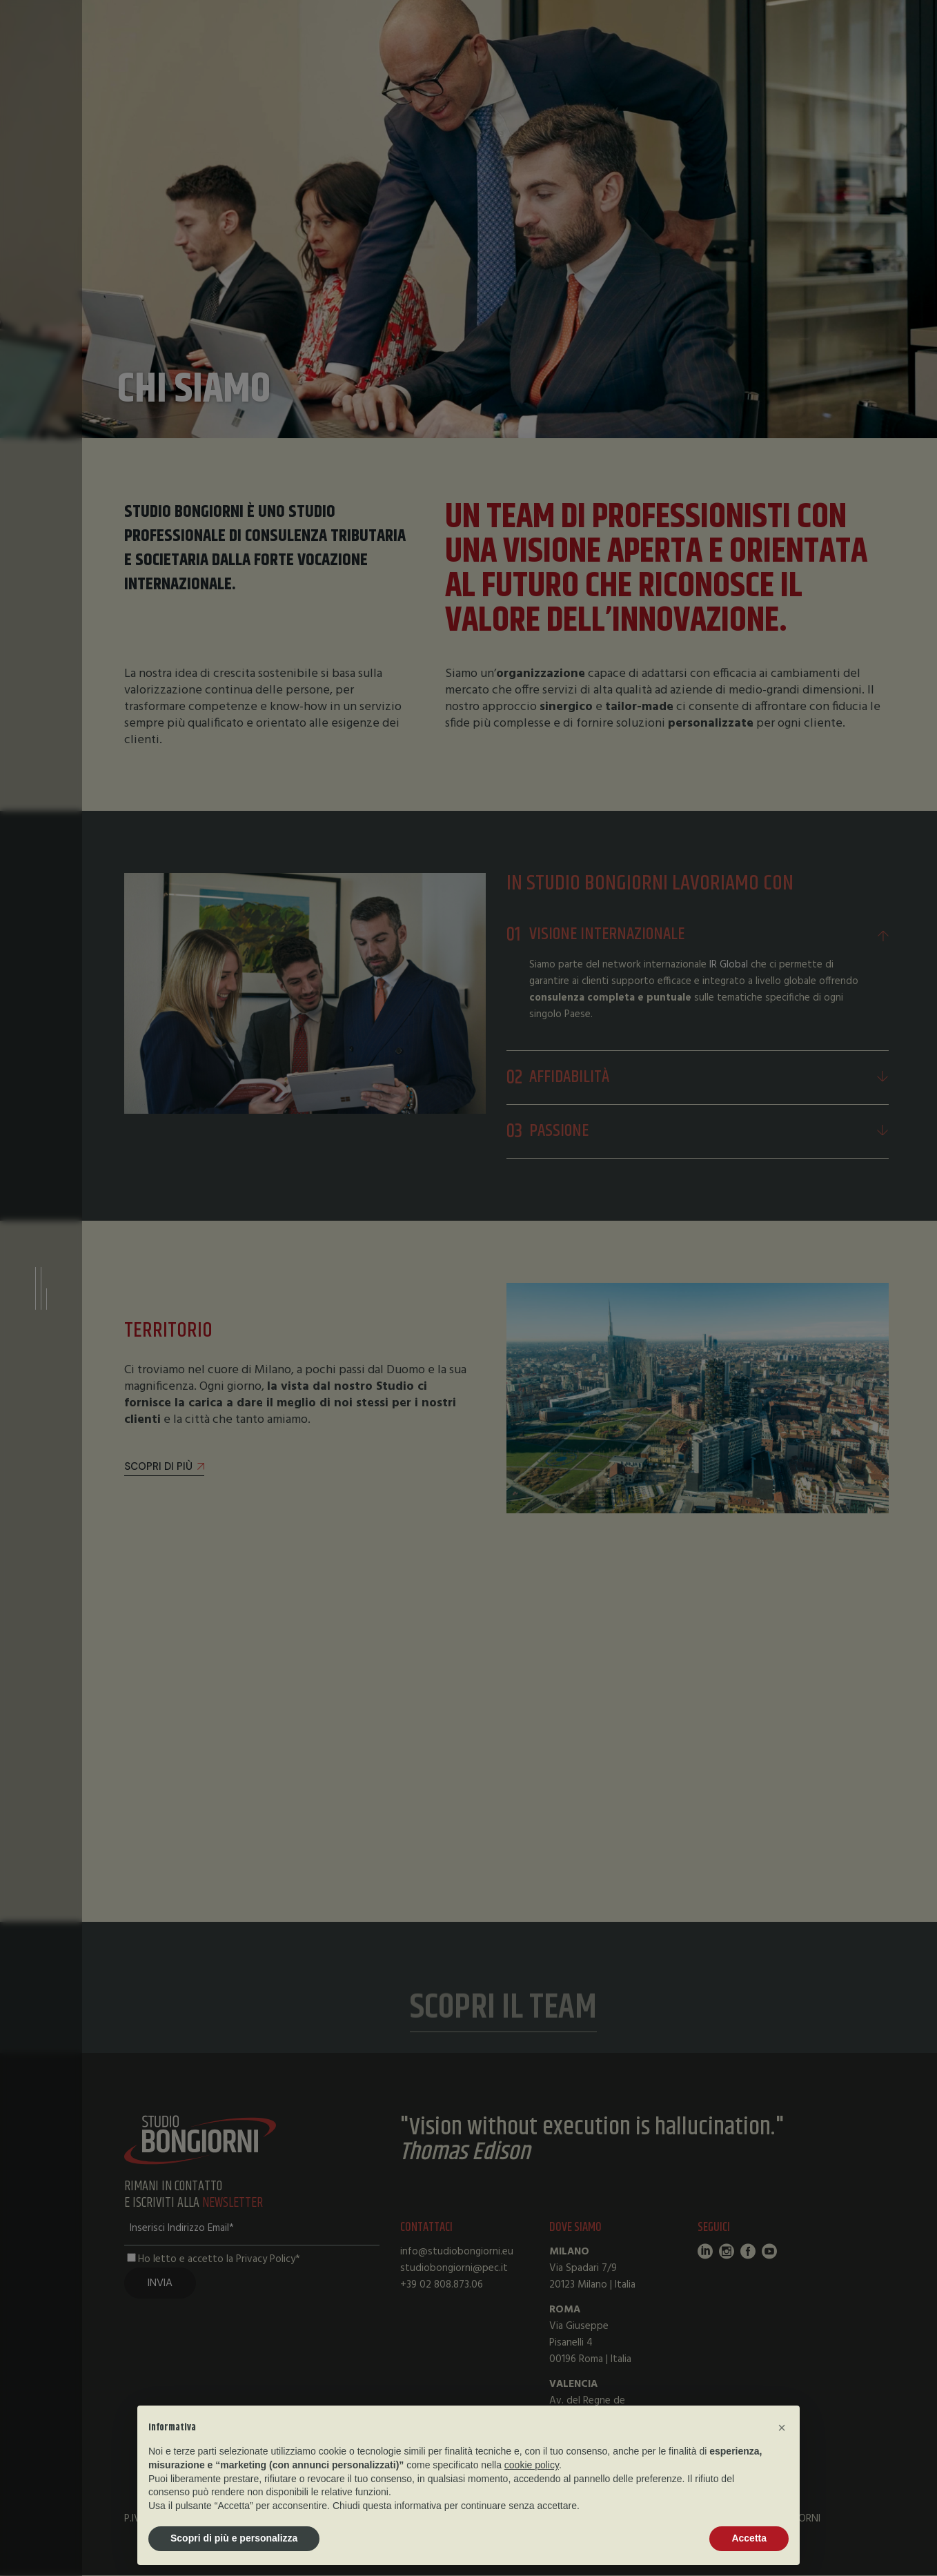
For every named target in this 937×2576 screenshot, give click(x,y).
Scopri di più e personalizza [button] (233, 2538)
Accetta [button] (749, 2538)
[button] (782, 2428)
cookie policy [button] (531, 2464)
